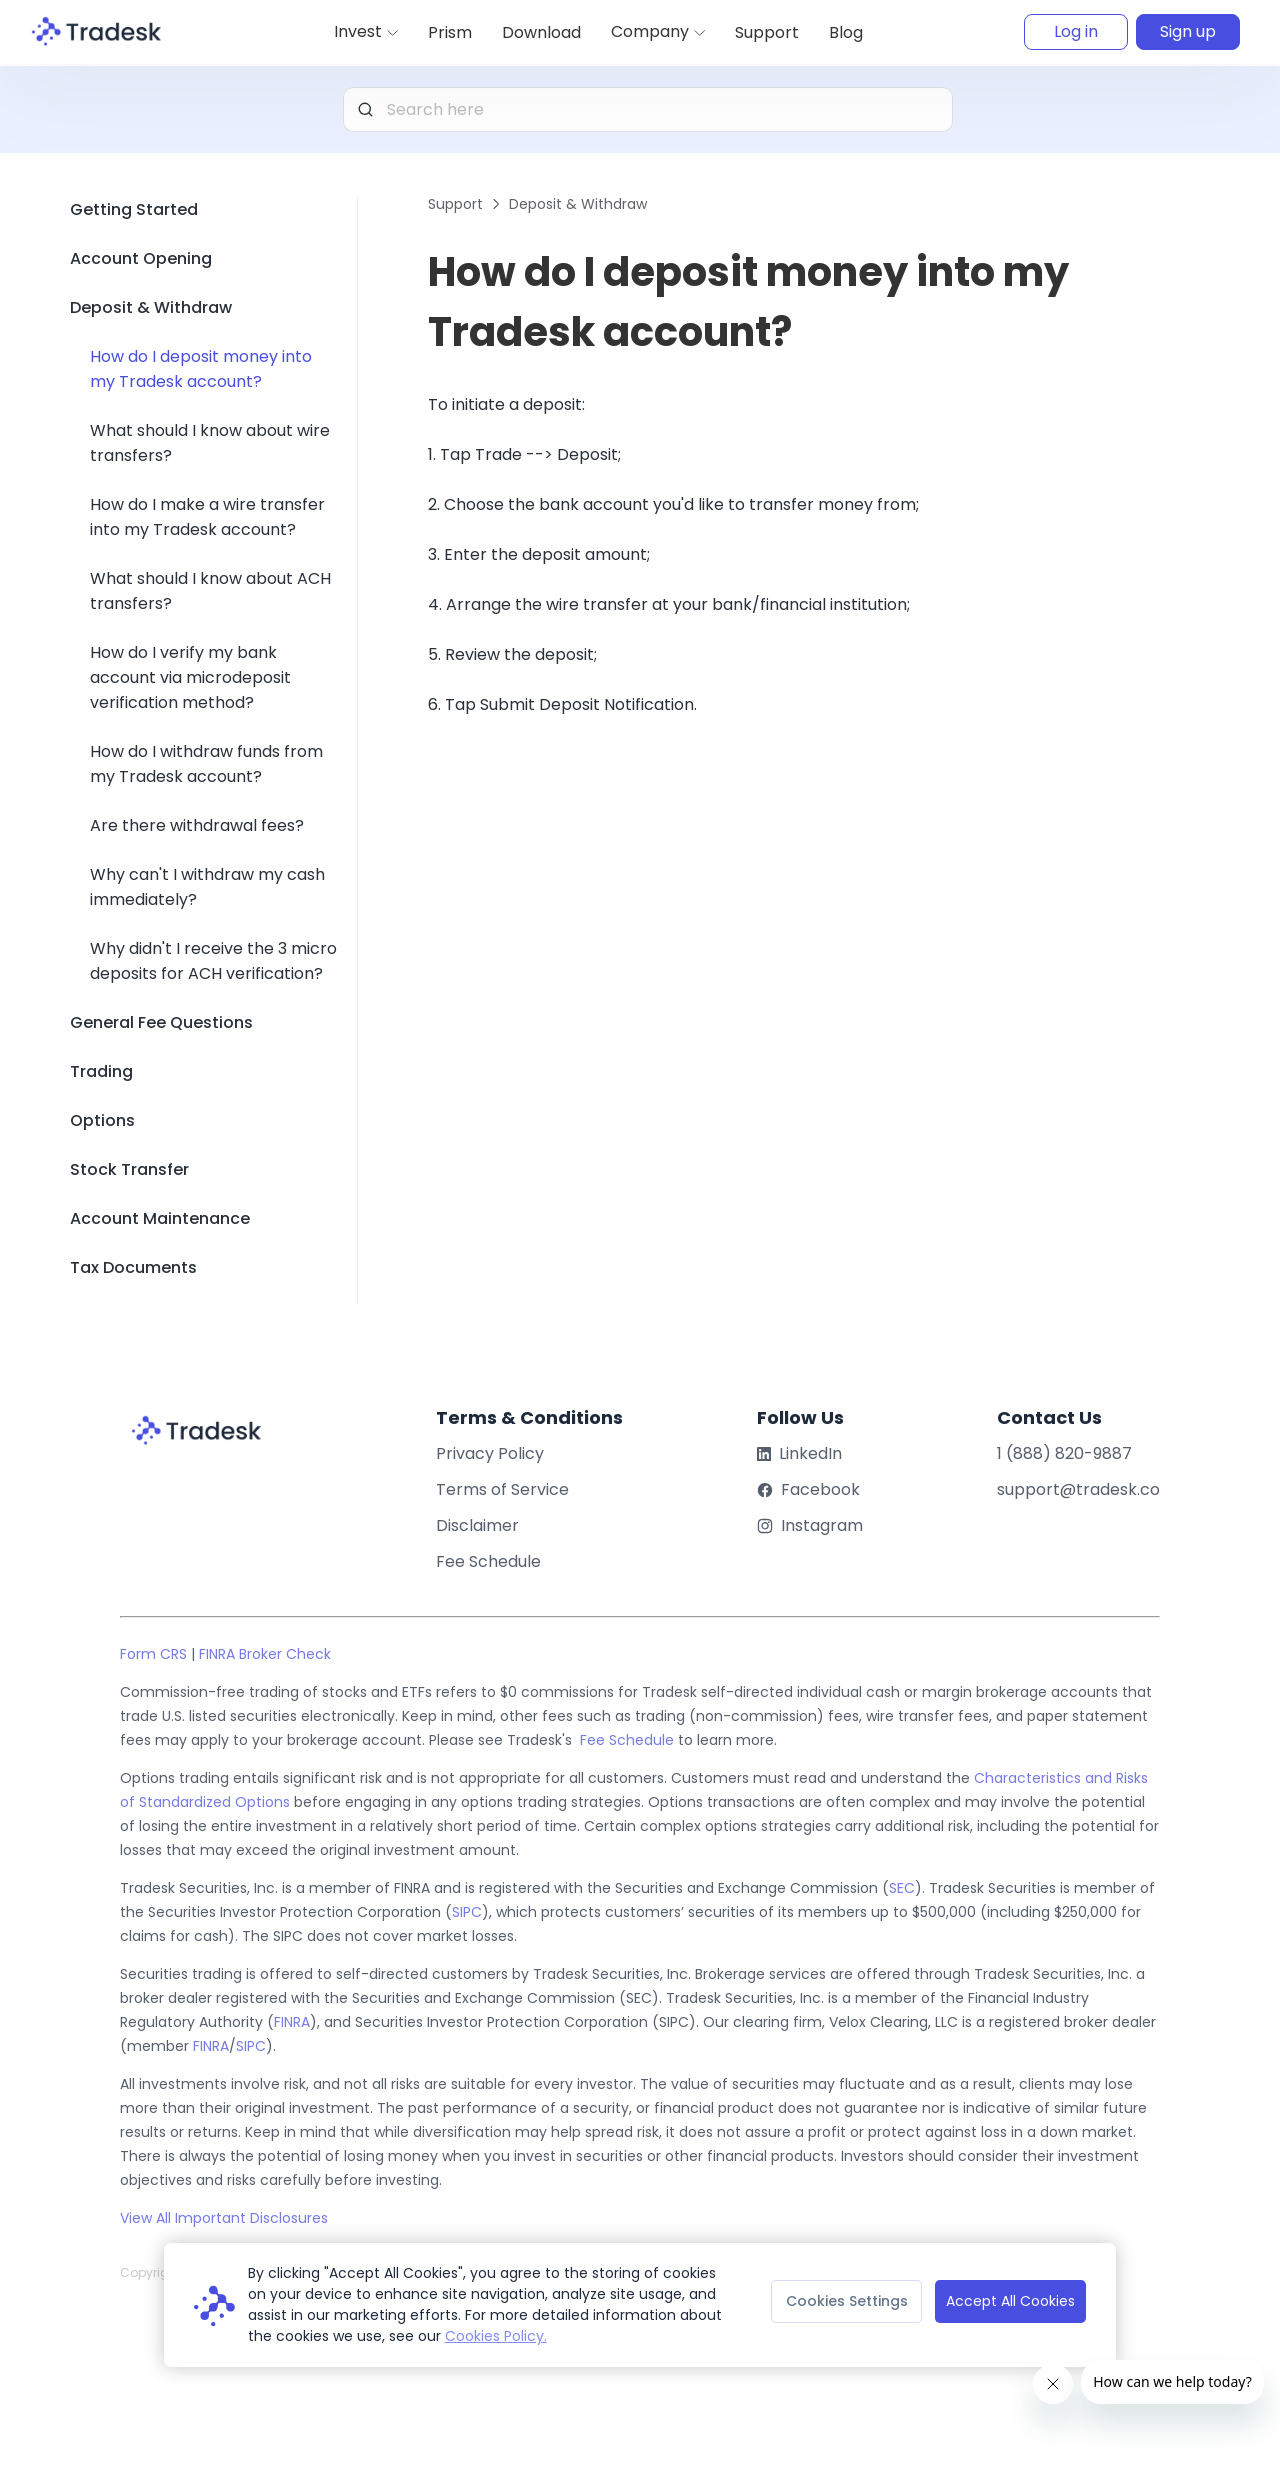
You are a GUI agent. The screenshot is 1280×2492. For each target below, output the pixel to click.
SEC (902, 1888)
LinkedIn (810, 1453)
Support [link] (455, 204)
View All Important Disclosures (224, 2218)
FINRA (292, 2022)
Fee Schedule (627, 1740)
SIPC (467, 1912)
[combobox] (648, 109)
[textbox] (664, 110)
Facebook (820, 1489)
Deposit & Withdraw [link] (578, 204)
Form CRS (153, 1654)
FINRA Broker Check (265, 1654)
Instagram (822, 1525)
